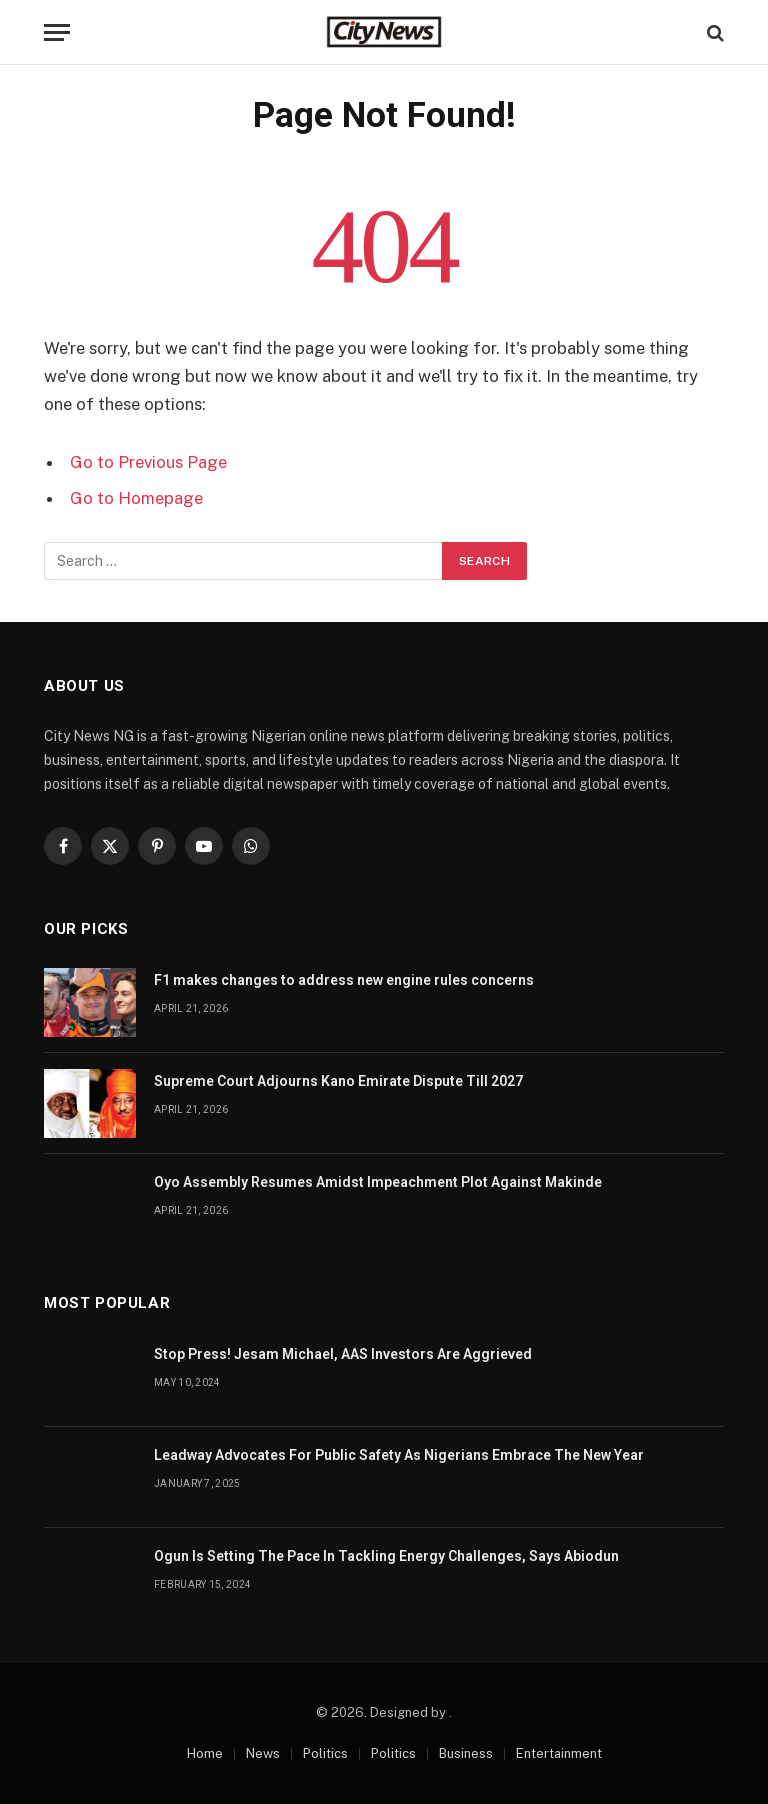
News (263, 1753)
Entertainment (559, 1753)
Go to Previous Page (148, 462)
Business (466, 1753)
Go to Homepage (136, 498)
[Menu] (57, 32)
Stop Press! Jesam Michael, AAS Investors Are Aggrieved (343, 1354)
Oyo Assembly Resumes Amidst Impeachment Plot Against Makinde (378, 1182)
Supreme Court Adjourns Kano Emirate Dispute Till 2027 (338, 1081)
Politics (325, 1753)
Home (205, 1753)
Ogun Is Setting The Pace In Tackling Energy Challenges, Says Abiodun (386, 1556)
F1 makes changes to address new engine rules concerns (344, 980)
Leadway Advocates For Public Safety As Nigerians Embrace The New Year (399, 1455)
